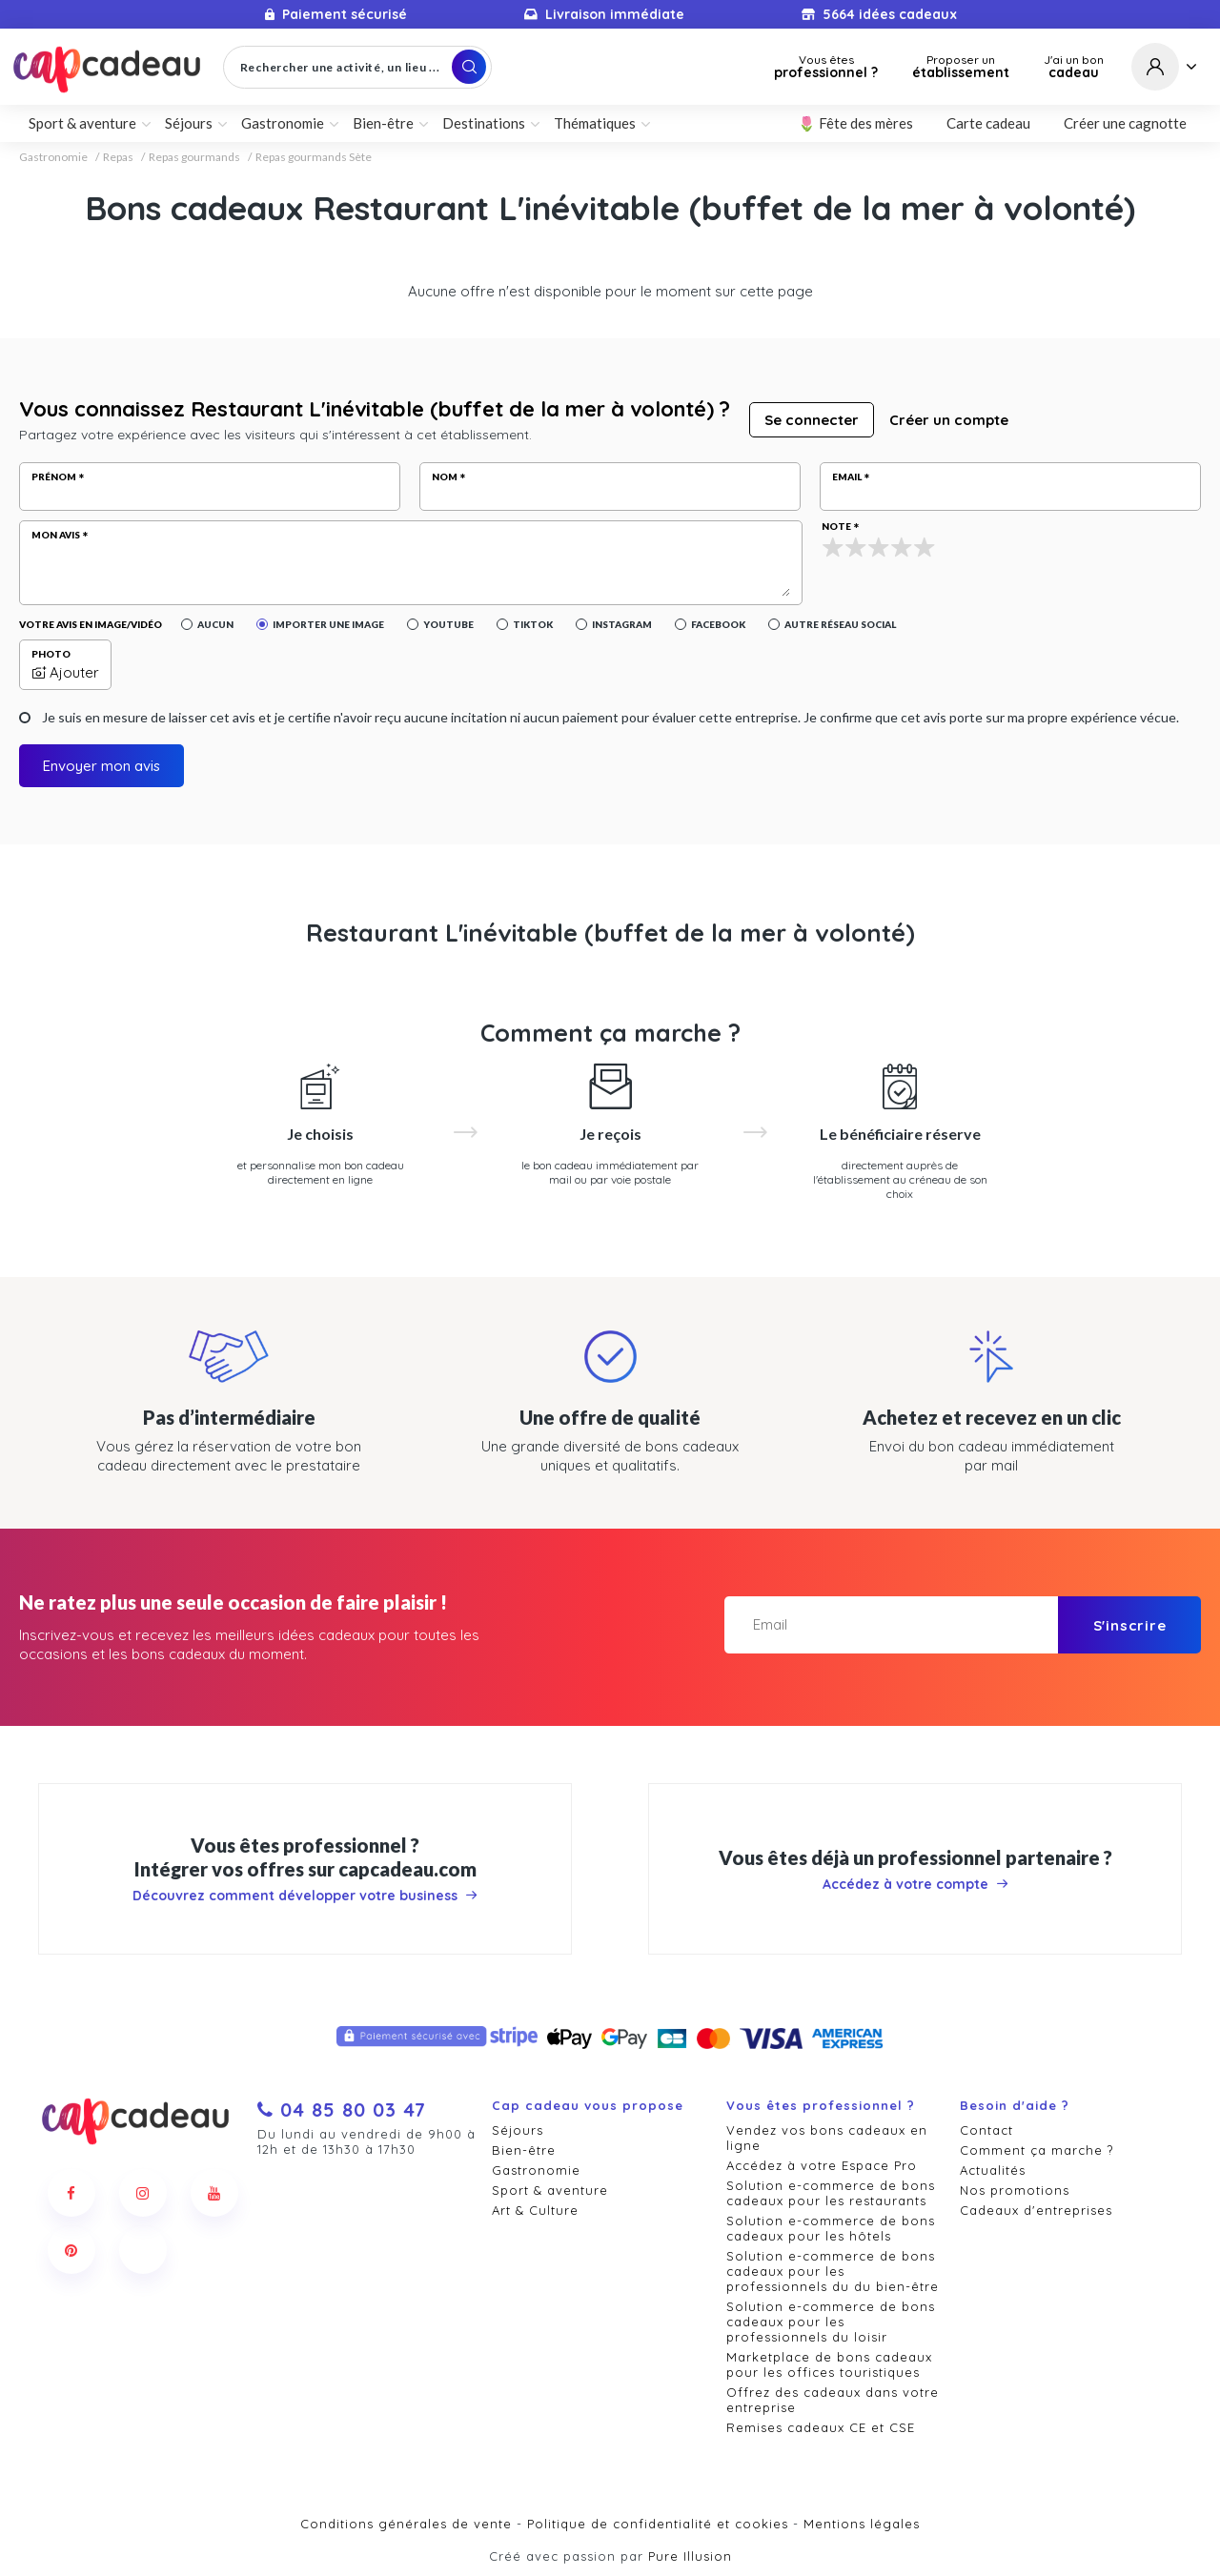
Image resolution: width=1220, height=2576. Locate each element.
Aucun (215, 624)
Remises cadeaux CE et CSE (820, 2427)
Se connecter (811, 420)
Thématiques (595, 123)
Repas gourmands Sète (313, 157)
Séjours (189, 123)
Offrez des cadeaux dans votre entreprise (832, 2399)
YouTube (448, 624)
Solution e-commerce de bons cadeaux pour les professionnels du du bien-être (832, 2271)
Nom (445, 476)
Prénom (53, 476)
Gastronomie (282, 123)
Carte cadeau (988, 123)
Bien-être (383, 123)
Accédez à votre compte (915, 1884)
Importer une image (328, 624)
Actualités (993, 2170)
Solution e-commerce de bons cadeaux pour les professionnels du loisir (830, 2321)
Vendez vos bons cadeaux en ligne (826, 2137)
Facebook (718, 624)
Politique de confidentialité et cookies (657, 2523)
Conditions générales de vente (406, 2523)
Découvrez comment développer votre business (305, 1895)
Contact (986, 2130)
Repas (118, 157)
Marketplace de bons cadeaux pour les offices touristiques (829, 2364)
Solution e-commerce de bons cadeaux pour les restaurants (830, 2193)
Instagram (622, 624)
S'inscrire (1130, 1625)
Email (847, 476)
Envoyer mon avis (101, 766)
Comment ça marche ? (1036, 2150)
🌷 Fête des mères (855, 123)
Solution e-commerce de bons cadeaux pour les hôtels (830, 2228)
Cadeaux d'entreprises (1036, 2210)
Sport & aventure (82, 123)
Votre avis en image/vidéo (90, 624)
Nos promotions (1014, 2190)
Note (836, 526)
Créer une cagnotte (1125, 123)
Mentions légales (861, 2523)
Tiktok (533, 624)
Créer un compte (948, 420)
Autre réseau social (840, 624)
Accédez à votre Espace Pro (821, 2165)
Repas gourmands (194, 157)
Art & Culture (535, 2210)
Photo (51, 653)
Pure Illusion (690, 2556)
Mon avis (55, 534)
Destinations (483, 123)
